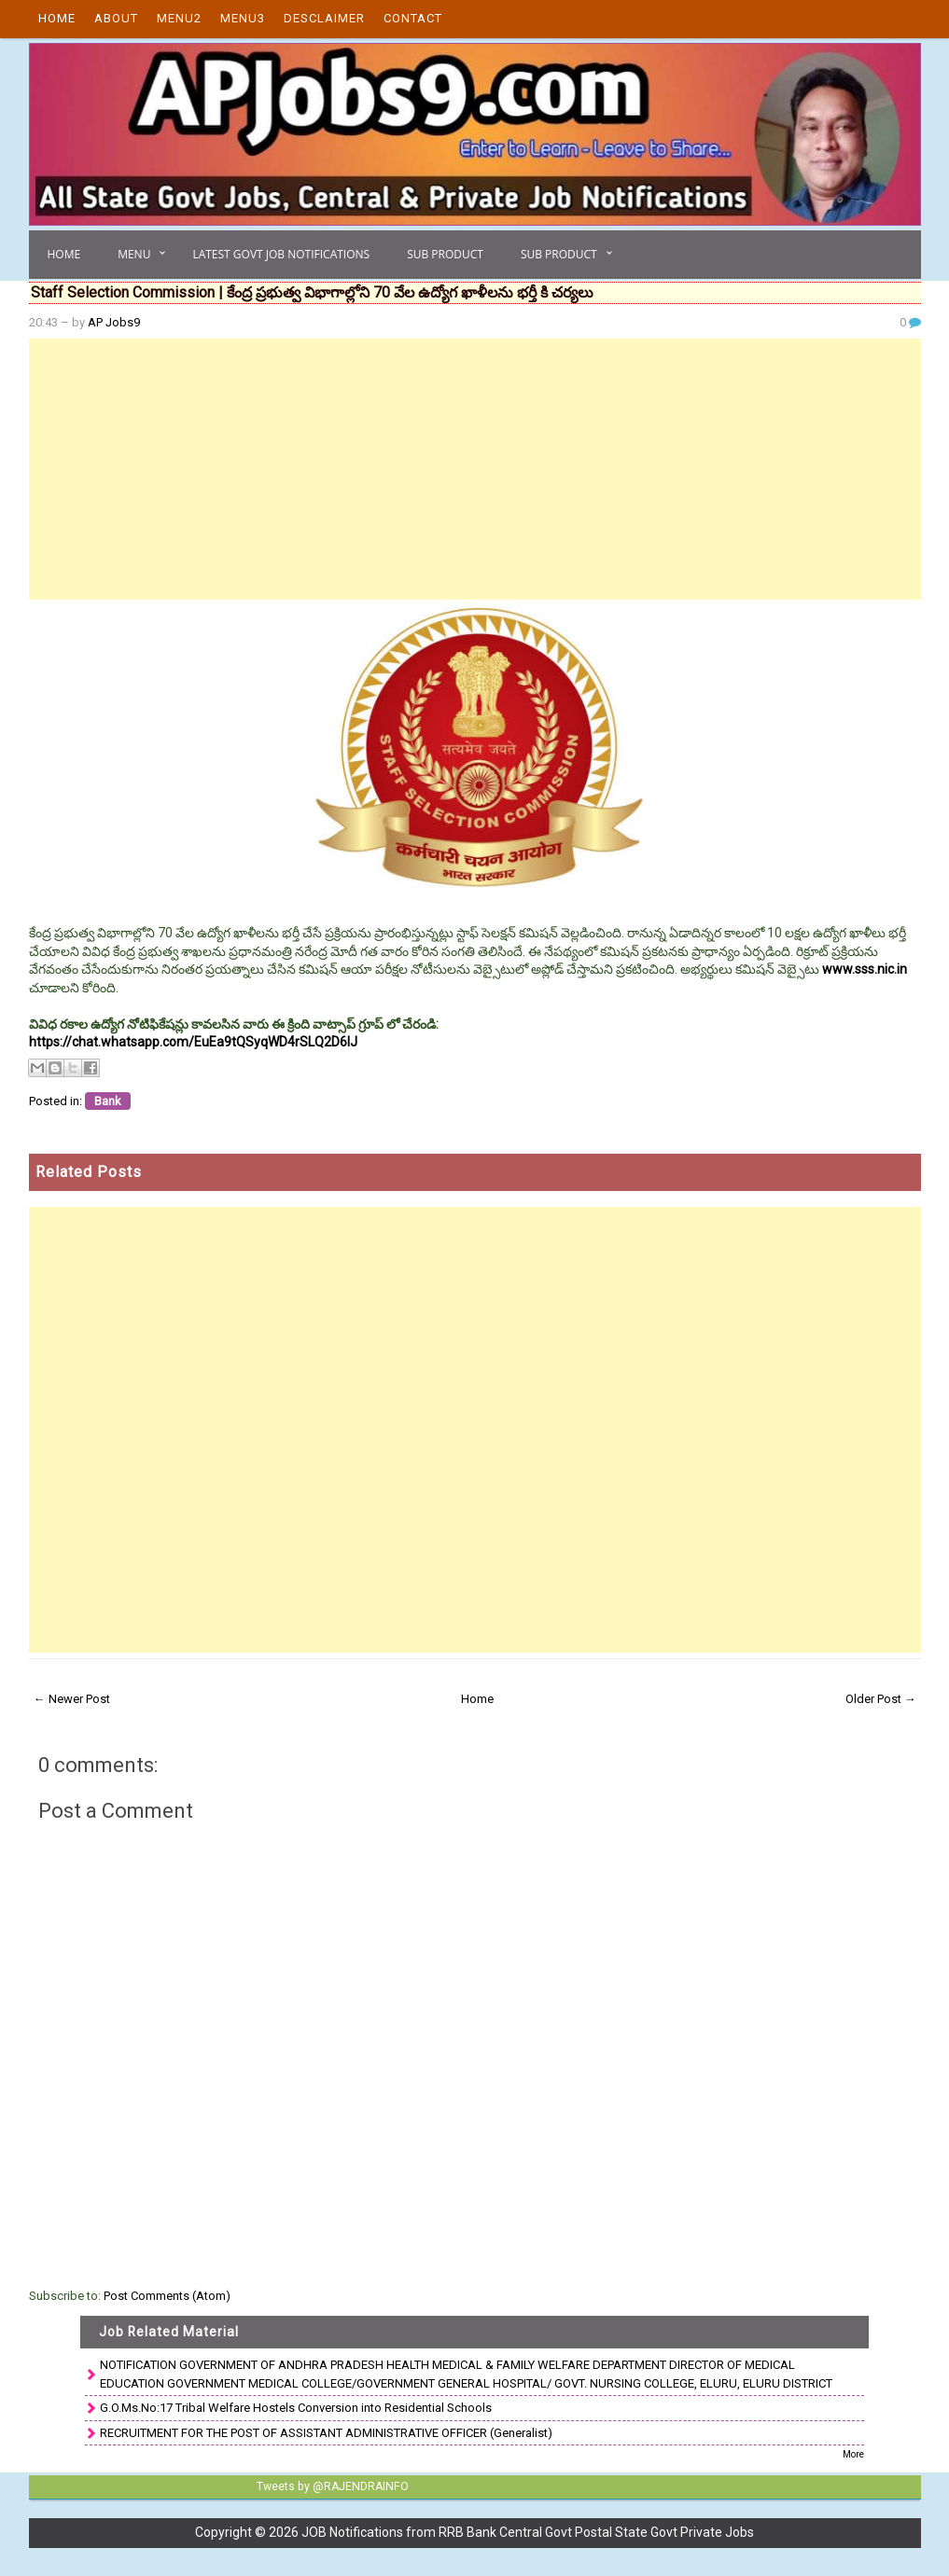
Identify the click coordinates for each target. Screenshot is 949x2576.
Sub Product (445, 254)
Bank (107, 1101)
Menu (134, 254)
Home (57, 18)
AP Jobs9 (114, 322)
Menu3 (242, 18)
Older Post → (880, 1699)
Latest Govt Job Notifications (281, 254)
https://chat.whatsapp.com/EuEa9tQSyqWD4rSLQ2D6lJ (193, 1041)
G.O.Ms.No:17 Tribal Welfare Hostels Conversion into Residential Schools (296, 2408)
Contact (413, 18)
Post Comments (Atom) (167, 2296)
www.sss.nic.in (864, 969)
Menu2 (179, 18)
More (853, 2454)
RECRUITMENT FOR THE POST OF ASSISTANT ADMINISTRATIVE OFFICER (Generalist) (326, 2433)
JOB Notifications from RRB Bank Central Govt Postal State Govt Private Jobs (527, 2532)
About (116, 18)
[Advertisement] (475, 469)
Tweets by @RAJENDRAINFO (331, 2486)
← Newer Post (72, 1699)
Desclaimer (324, 18)
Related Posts (88, 1172)
